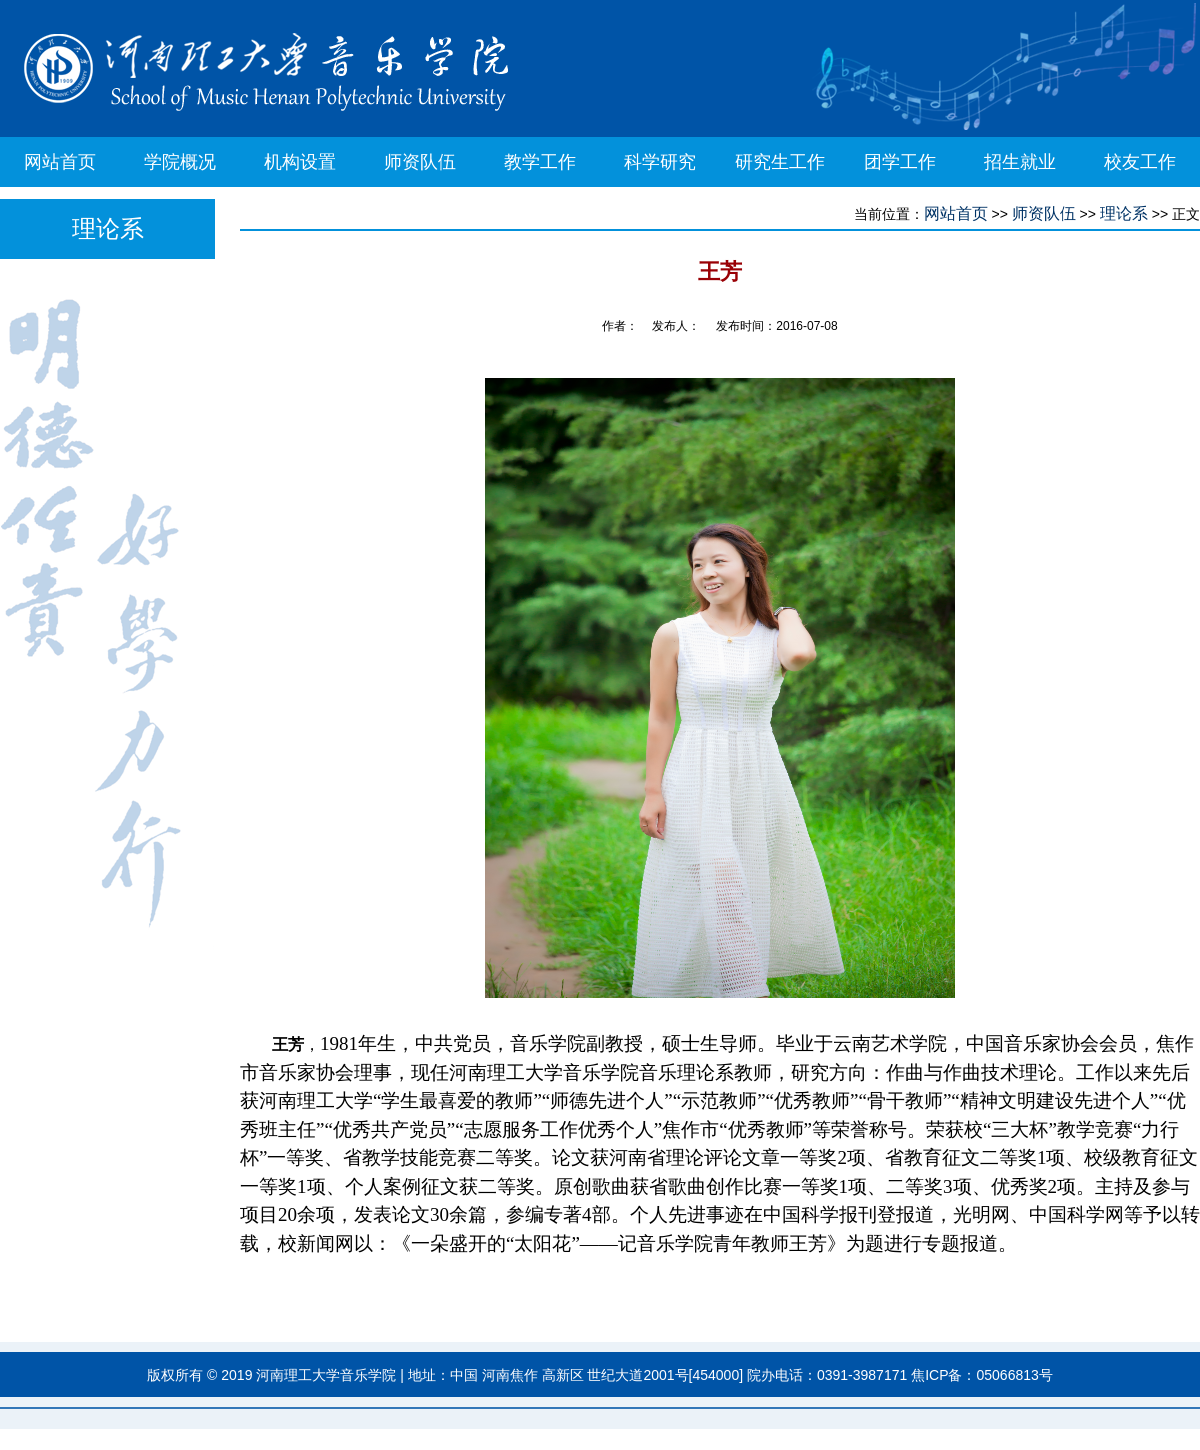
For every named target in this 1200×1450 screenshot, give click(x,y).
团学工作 (900, 162)
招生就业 (1020, 162)
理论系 (1124, 213)
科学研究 (660, 162)
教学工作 (540, 162)
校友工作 (1140, 162)
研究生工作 (780, 162)
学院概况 (180, 162)
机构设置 (300, 162)
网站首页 (60, 162)
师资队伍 (420, 162)
